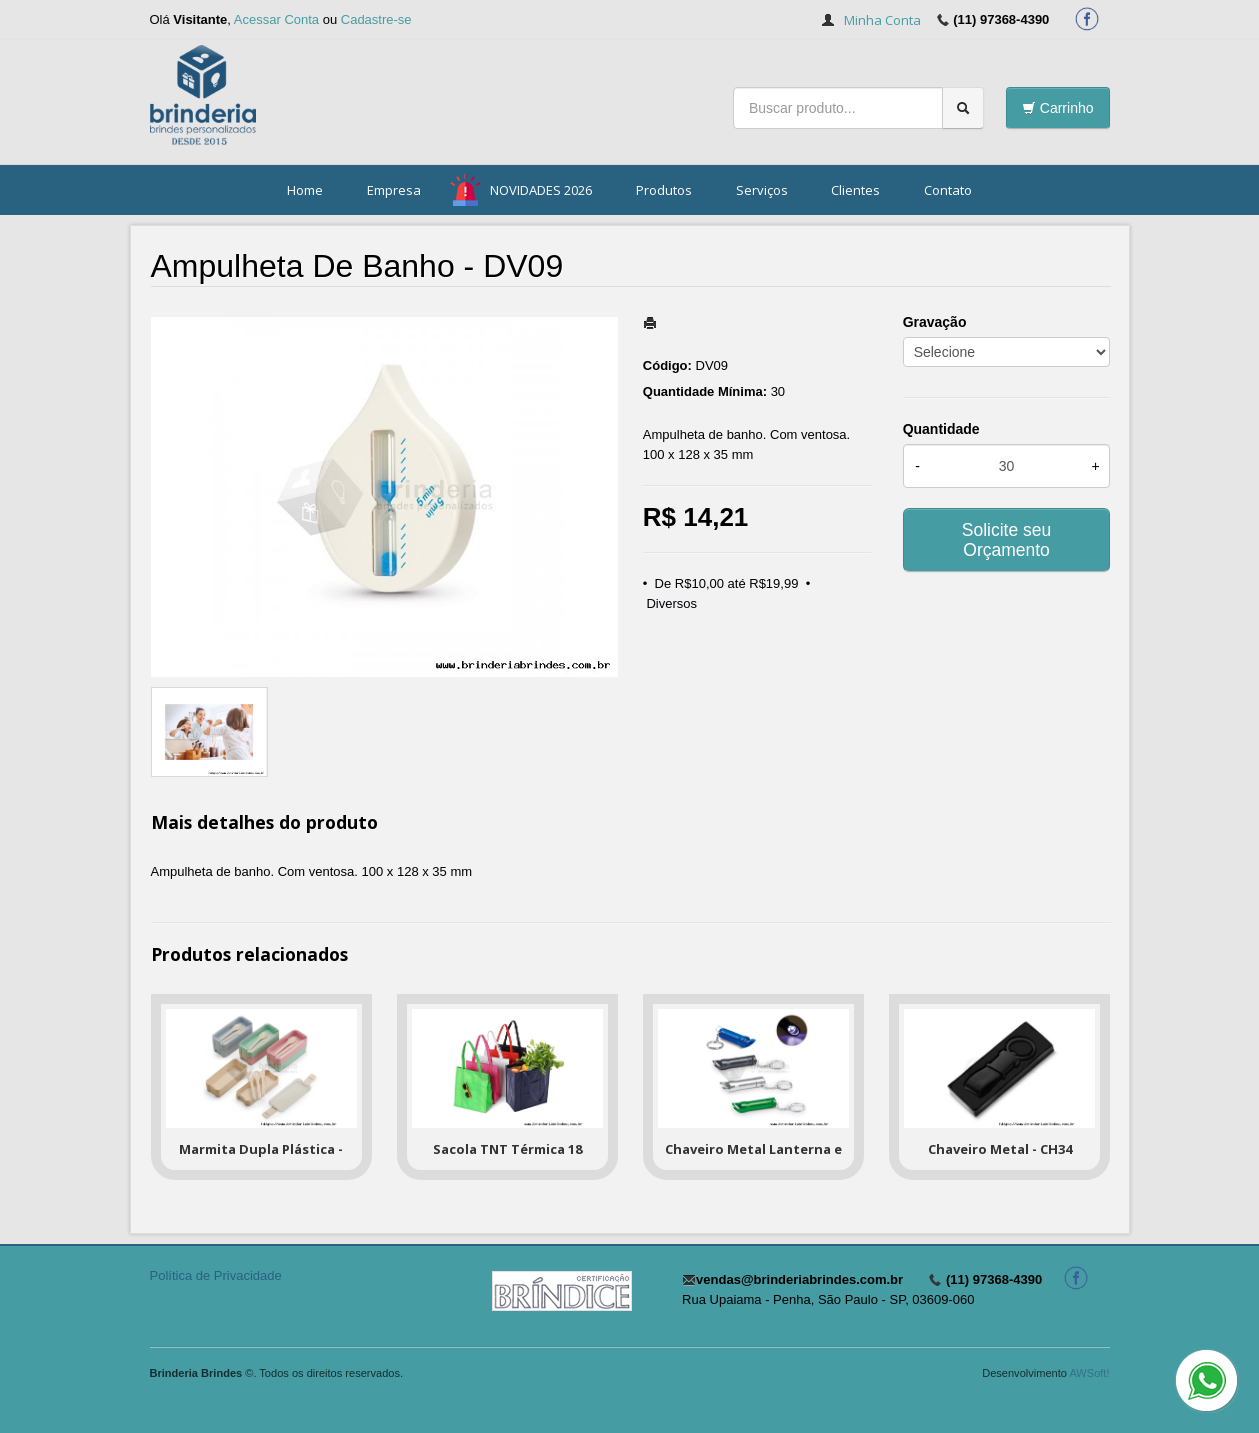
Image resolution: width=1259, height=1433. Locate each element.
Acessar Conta (276, 19)
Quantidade (941, 429)
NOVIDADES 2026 (541, 190)
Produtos (664, 190)
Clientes (855, 190)
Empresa (394, 190)
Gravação (935, 322)
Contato (948, 190)
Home (305, 190)
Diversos (671, 603)
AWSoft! (1089, 1373)
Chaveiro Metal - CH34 (1000, 1149)
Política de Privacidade (216, 1275)
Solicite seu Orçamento (1007, 540)
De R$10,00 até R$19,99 (727, 583)
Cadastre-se (376, 19)
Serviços (762, 190)
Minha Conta (882, 20)
